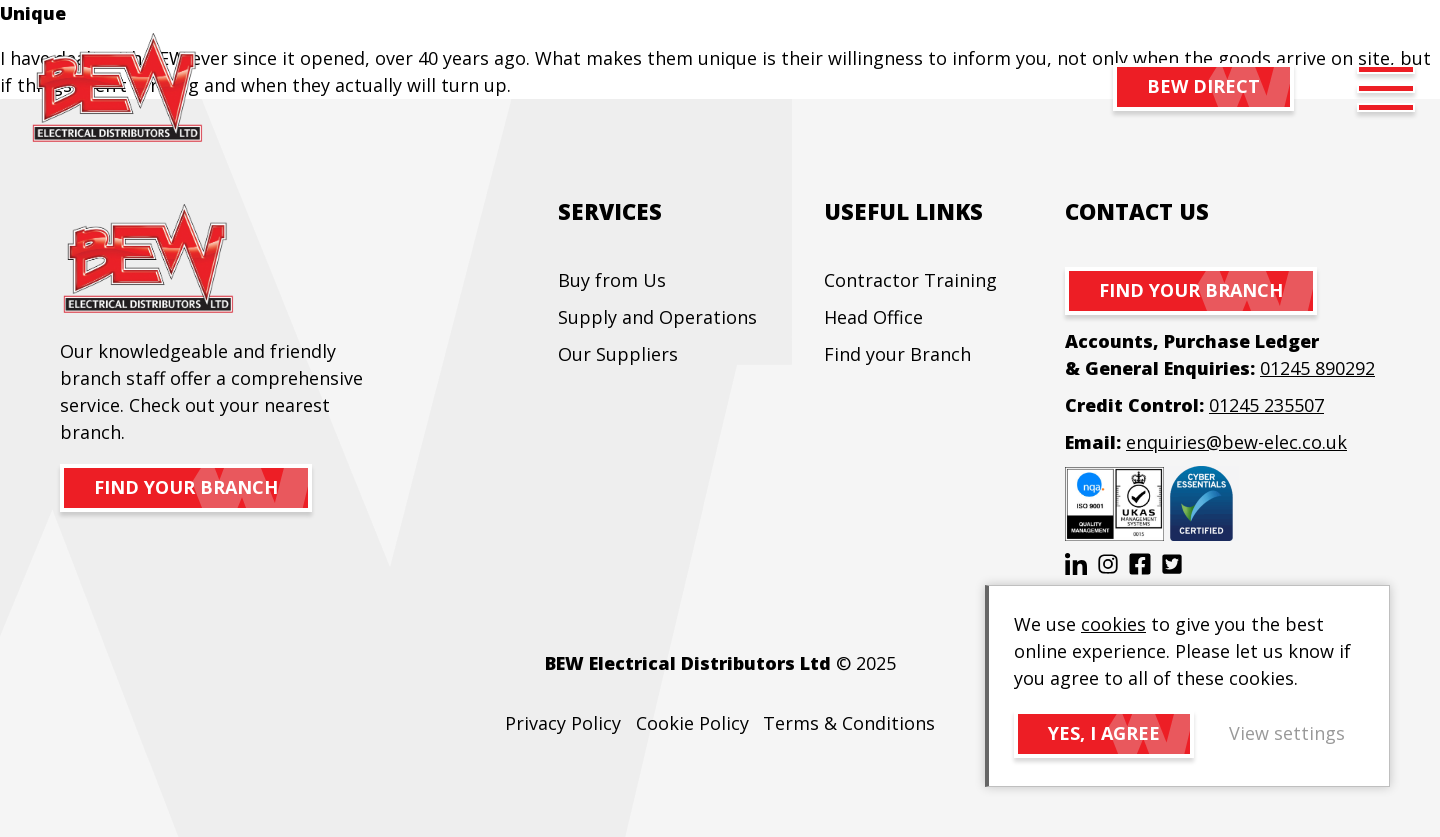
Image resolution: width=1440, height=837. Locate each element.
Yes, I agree (1104, 733)
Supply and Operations (657, 317)
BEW (116, 89)
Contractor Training (910, 280)
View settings (1287, 733)
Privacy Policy (563, 723)
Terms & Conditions (849, 723)
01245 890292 (1317, 368)
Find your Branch (897, 354)
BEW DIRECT (1203, 86)
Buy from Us (612, 280)
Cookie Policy (692, 723)
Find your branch (186, 487)
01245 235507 (1266, 405)
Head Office (873, 317)
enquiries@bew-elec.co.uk (1236, 442)
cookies (1113, 624)
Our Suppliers (618, 354)
